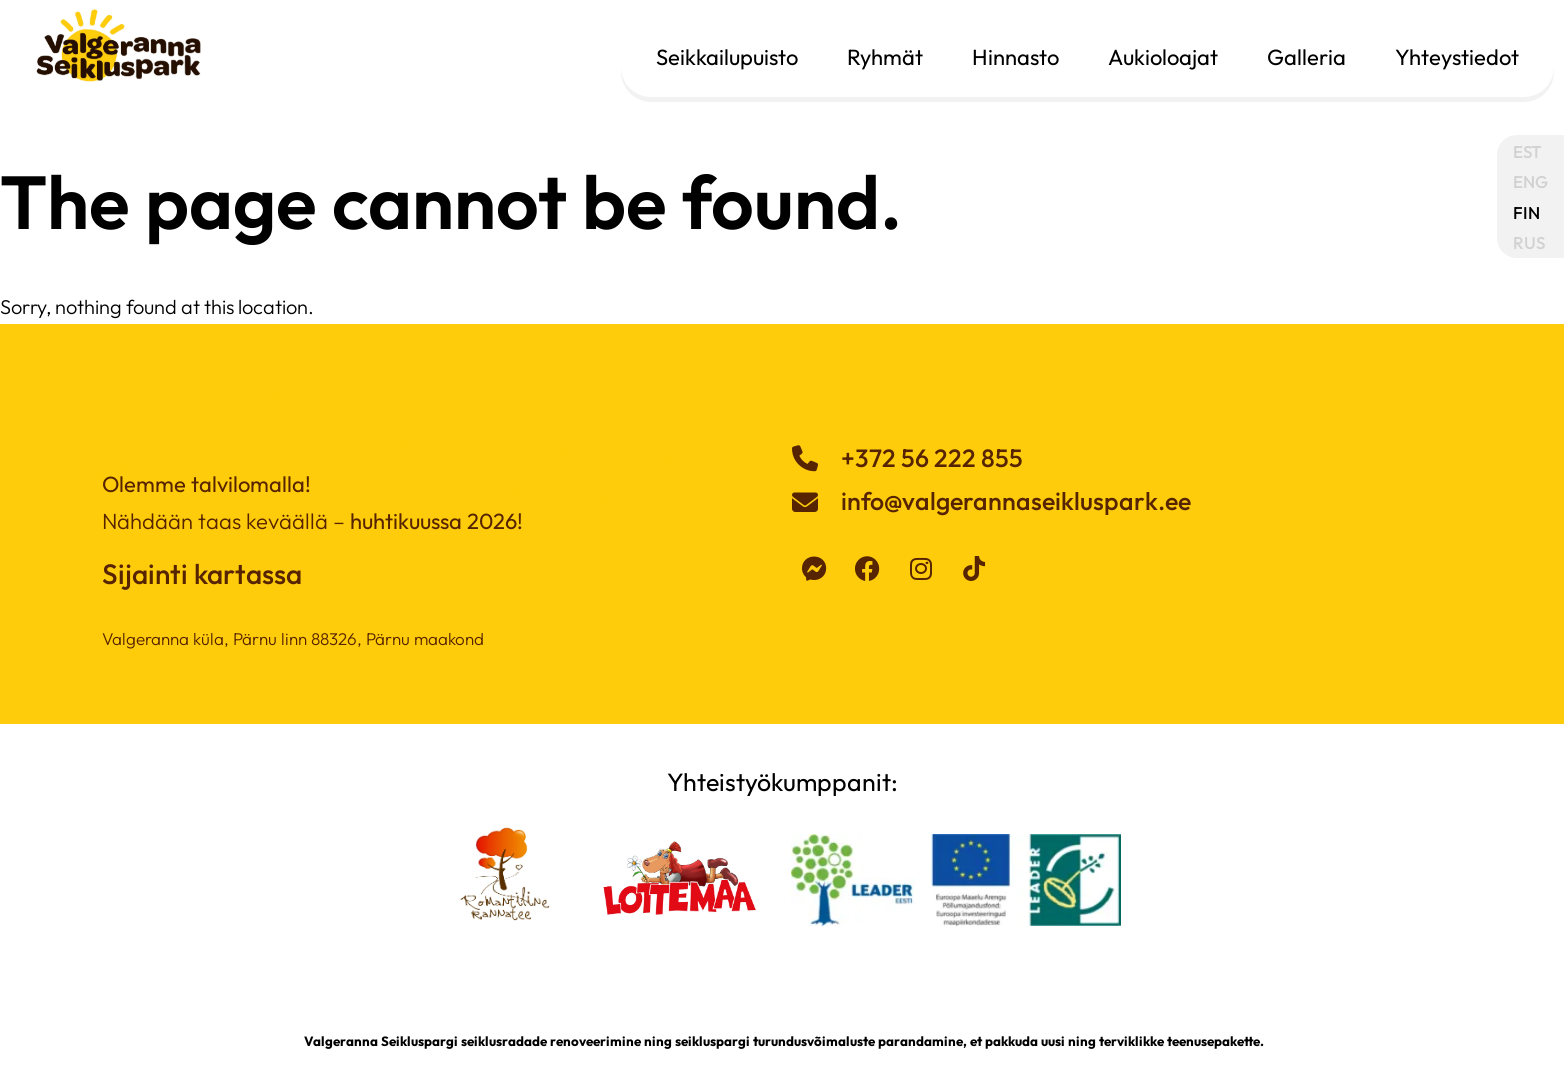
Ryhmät (885, 57)
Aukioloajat (1163, 57)
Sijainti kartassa (202, 573)
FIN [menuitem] (1526, 212)
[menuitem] (1530, 151)
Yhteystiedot (1457, 57)
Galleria (1306, 57)
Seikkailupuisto (727, 57)
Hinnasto (1015, 57)
